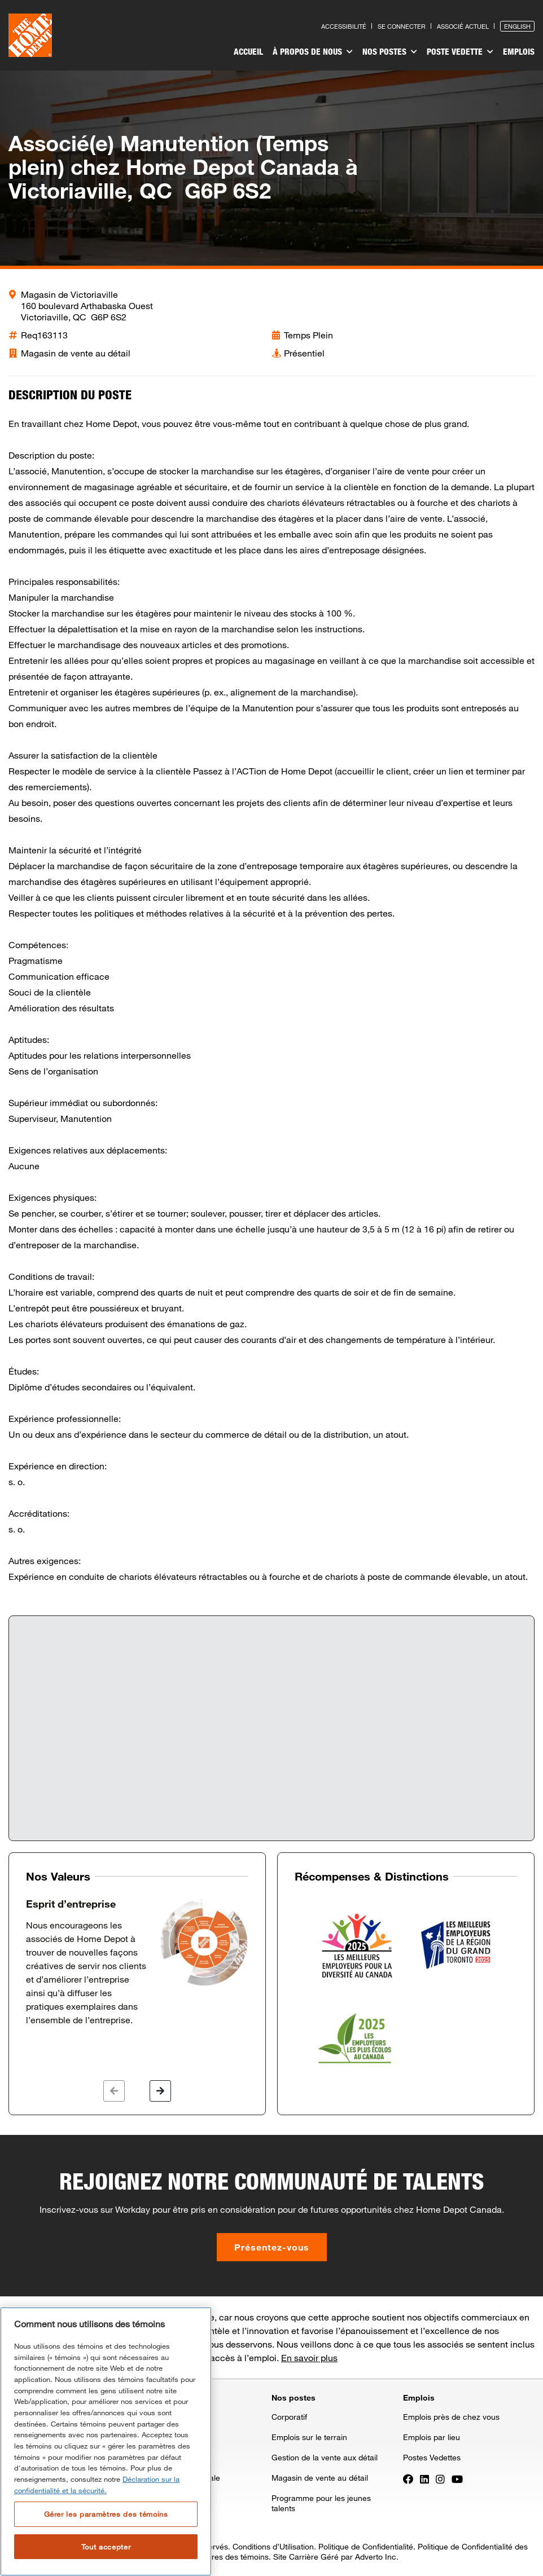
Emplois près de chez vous (451, 2416)
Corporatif (289, 2416)
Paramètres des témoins (225, 2556)
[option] (137, 1962)
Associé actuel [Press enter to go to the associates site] (463, 26)
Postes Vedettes (432, 2457)
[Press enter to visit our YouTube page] (457, 2478)
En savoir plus (309, 2357)
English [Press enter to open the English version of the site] (517, 26)
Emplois (519, 51)
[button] (114, 2091)
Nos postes (391, 52)
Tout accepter (106, 2546)
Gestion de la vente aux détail (325, 2457)
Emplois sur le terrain (309, 2437)
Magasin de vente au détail (320, 2477)
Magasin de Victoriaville (69, 294)
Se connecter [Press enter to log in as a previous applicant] (402, 26)
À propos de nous (314, 52)
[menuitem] (250, 53)
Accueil (250, 51)
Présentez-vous (271, 2247)
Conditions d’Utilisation (273, 2546)
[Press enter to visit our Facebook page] (408, 2478)
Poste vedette (460, 52)
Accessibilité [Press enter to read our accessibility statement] (343, 26)
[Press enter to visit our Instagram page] (440, 2478)
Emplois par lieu (431, 2437)
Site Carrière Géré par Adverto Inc (334, 2556)
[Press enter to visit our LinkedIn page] (424, 2478)
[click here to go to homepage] (30, 35)
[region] (106, 2441)
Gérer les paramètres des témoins (106, 2513)
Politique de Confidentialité (365, 2546)
